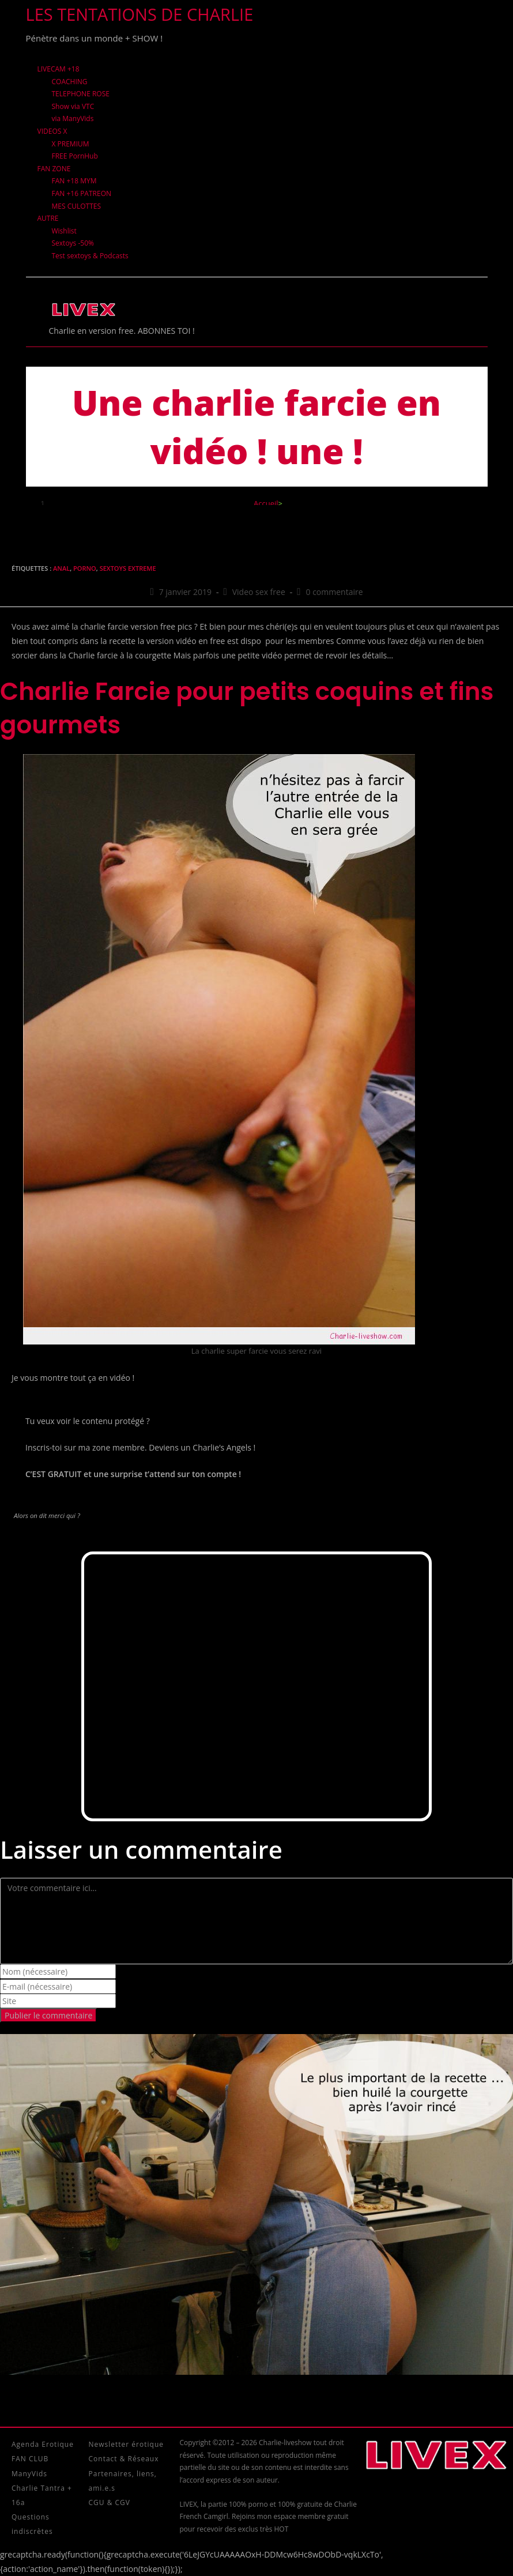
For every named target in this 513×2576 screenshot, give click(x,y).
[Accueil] (266, 503)
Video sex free (258, 591)
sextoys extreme (128, 568)
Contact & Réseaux (124, 2459)
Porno (84, 568)
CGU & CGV (109, 2502)
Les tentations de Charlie (140, 14)
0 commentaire (334, 591)
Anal (61, 568)
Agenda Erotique (43, 2444)
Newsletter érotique (126, 2444)
